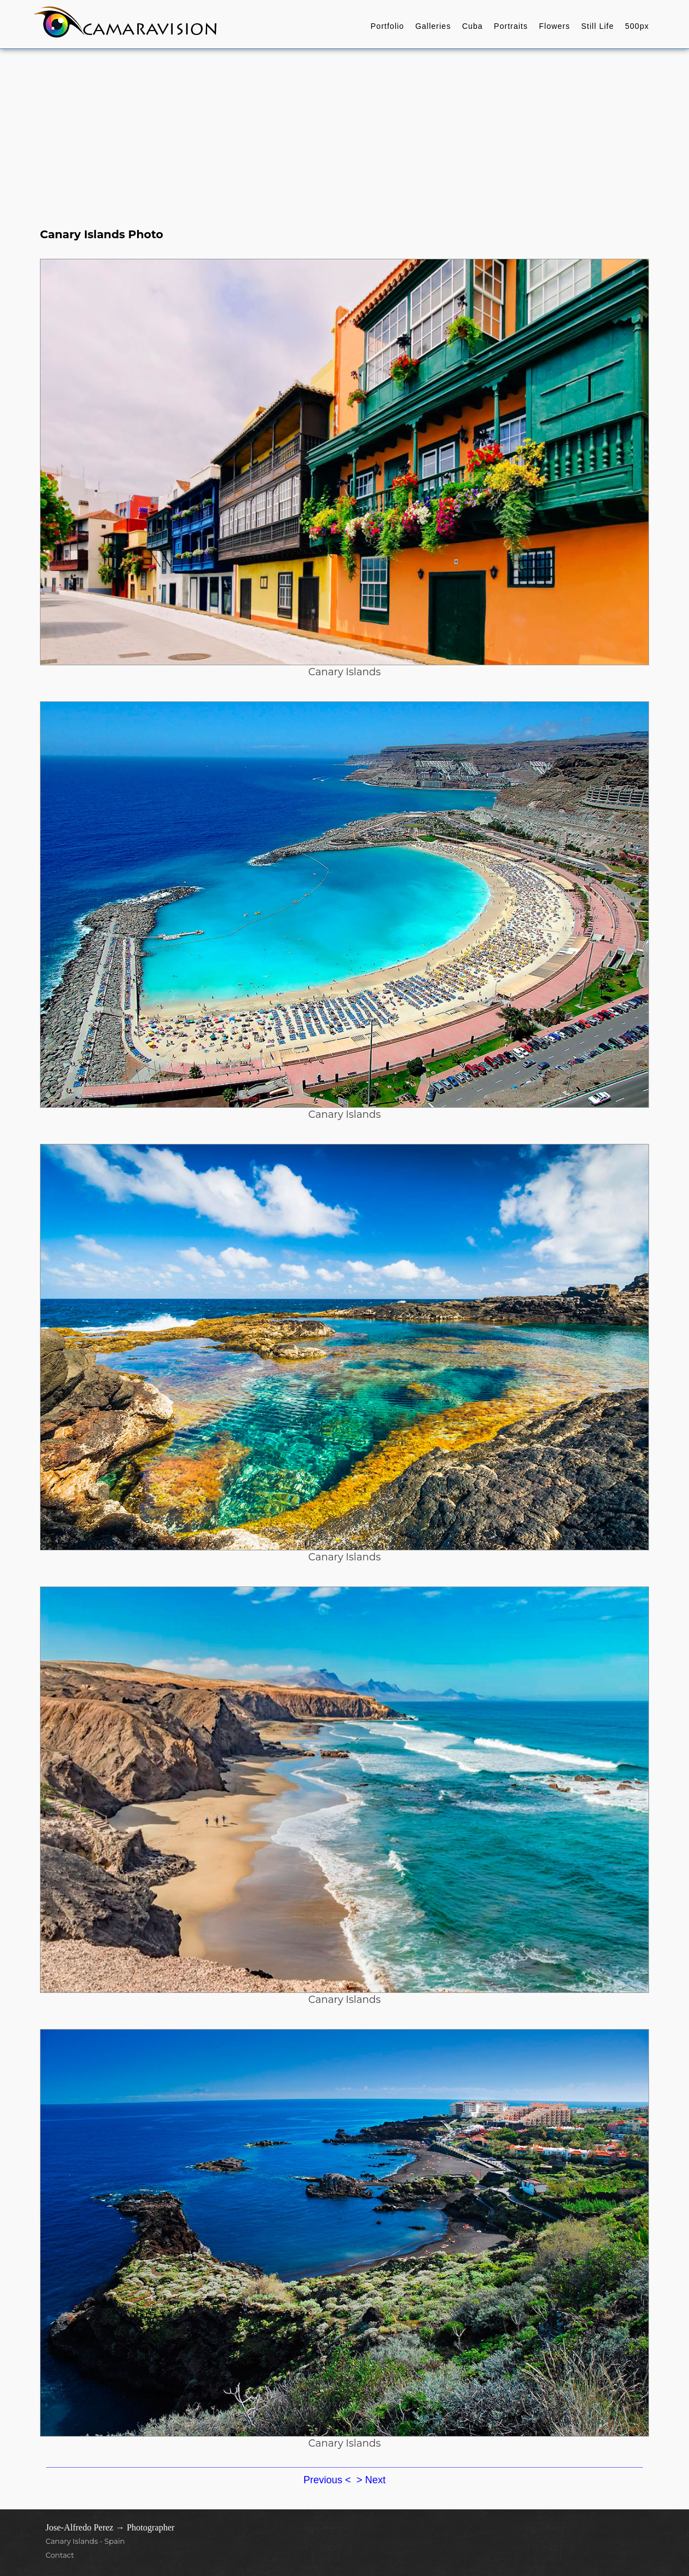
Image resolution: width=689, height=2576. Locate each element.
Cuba (472, 26)
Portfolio (387, 26)
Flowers (554, 26)
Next (375, 2479)
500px (637, 26)
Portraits (511, 26)
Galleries (433, 26)
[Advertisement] (345, 132)
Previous (324, 2479)
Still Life (597, 26)
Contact (60, 2554)
